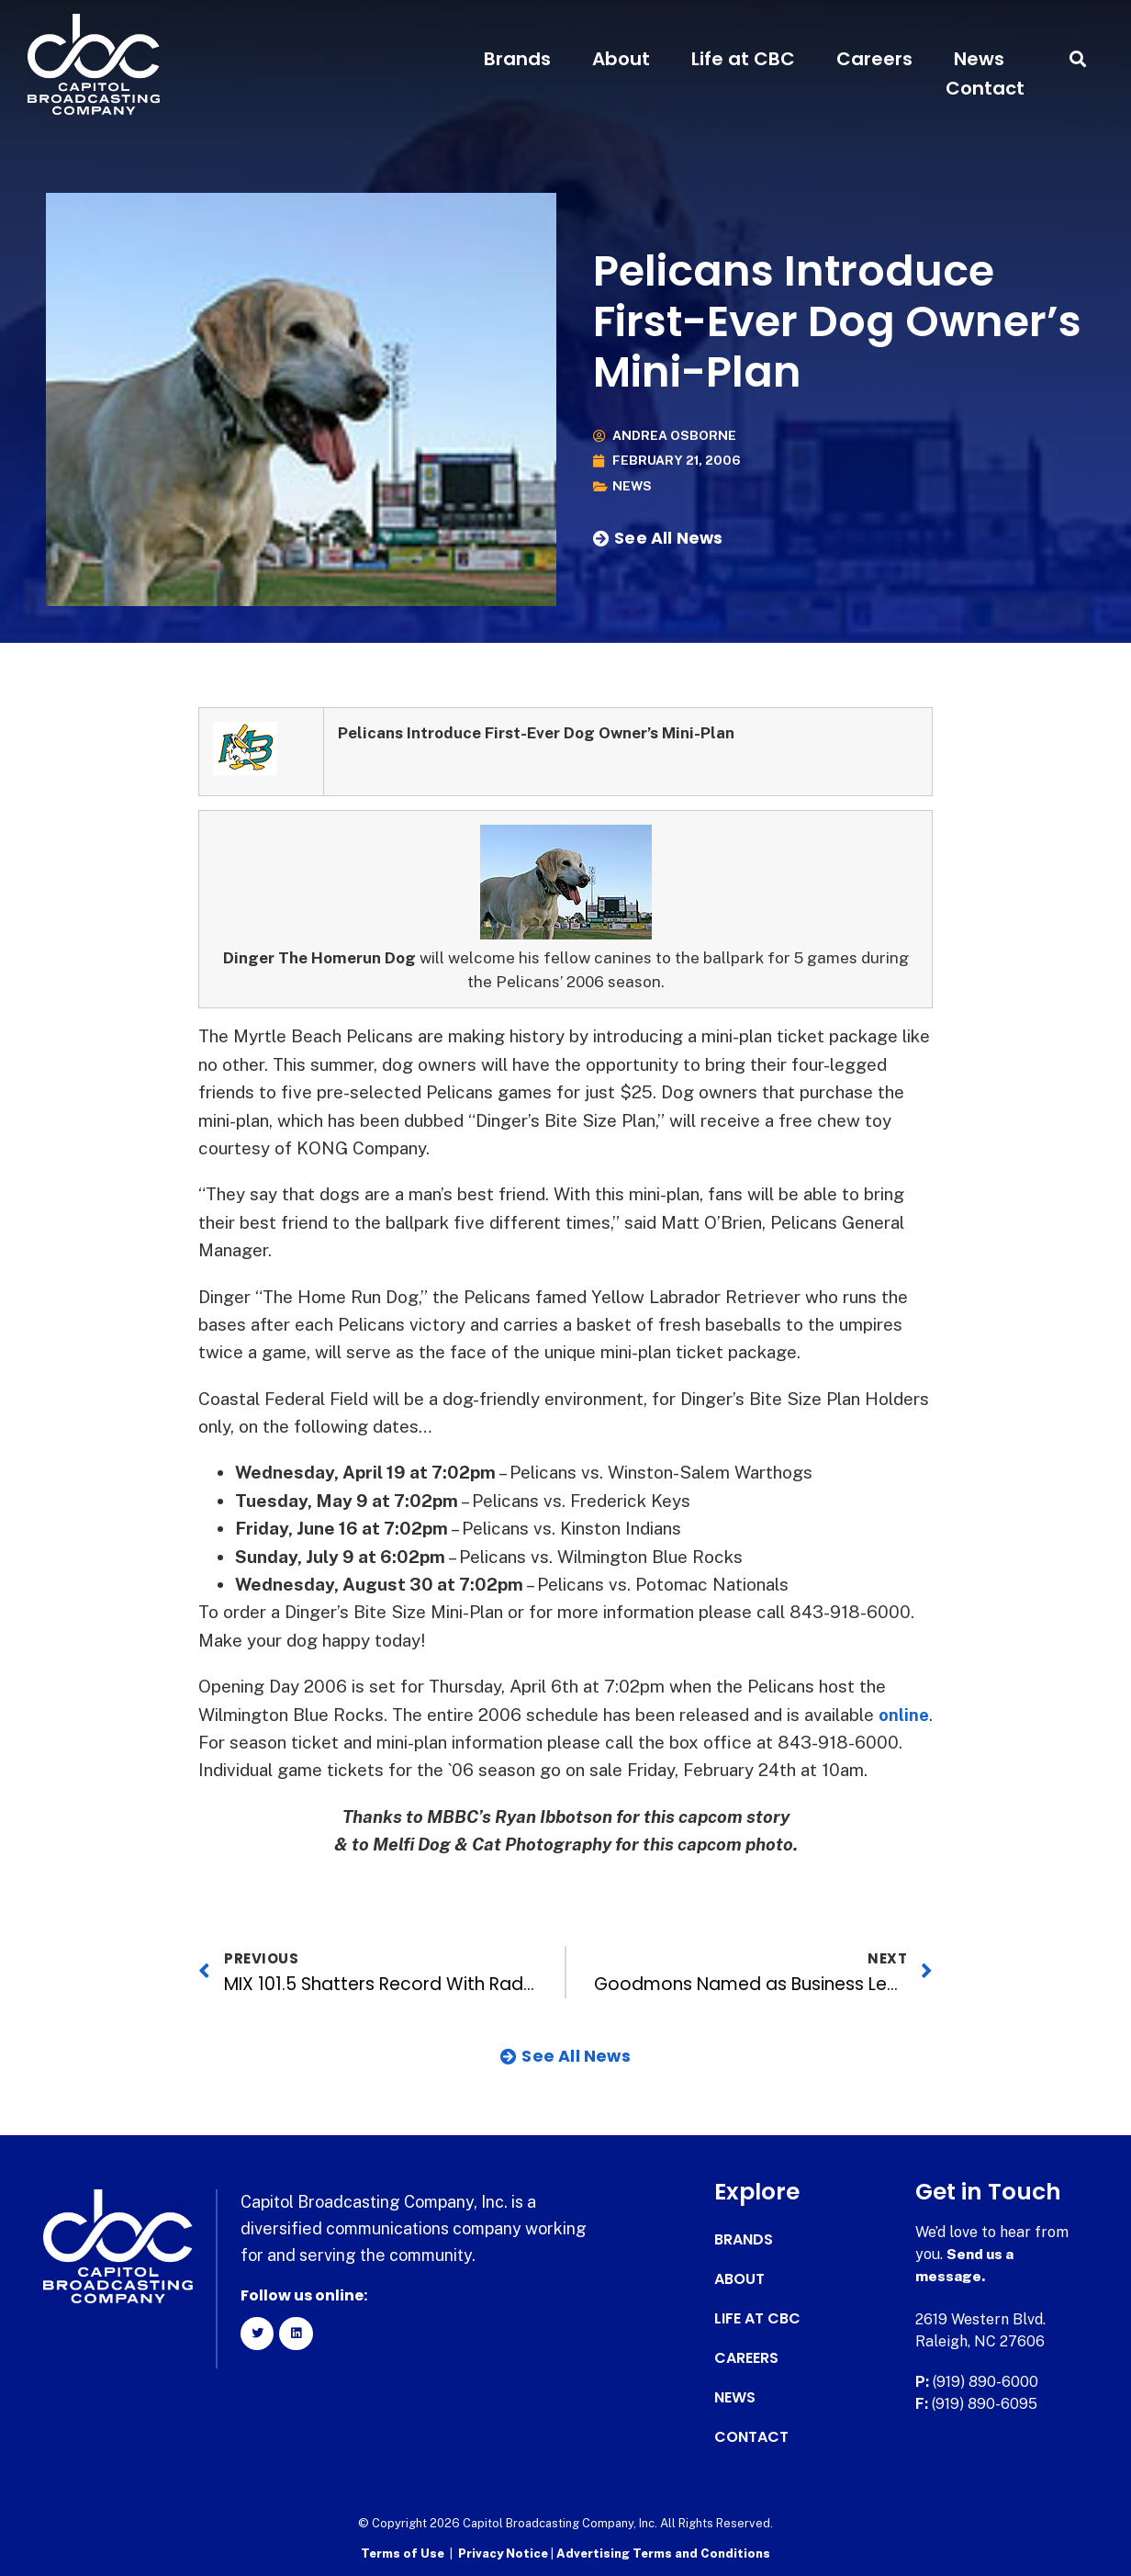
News (979, 59)
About (621, 59)
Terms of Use (402, 2553)
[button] (1078, 59)
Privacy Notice (504, 2553)
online (224, 1742)
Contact (985, 88)
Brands (517, 59)
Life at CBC (743, 59)
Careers (874, 59)
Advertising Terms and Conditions (663, 2553)
